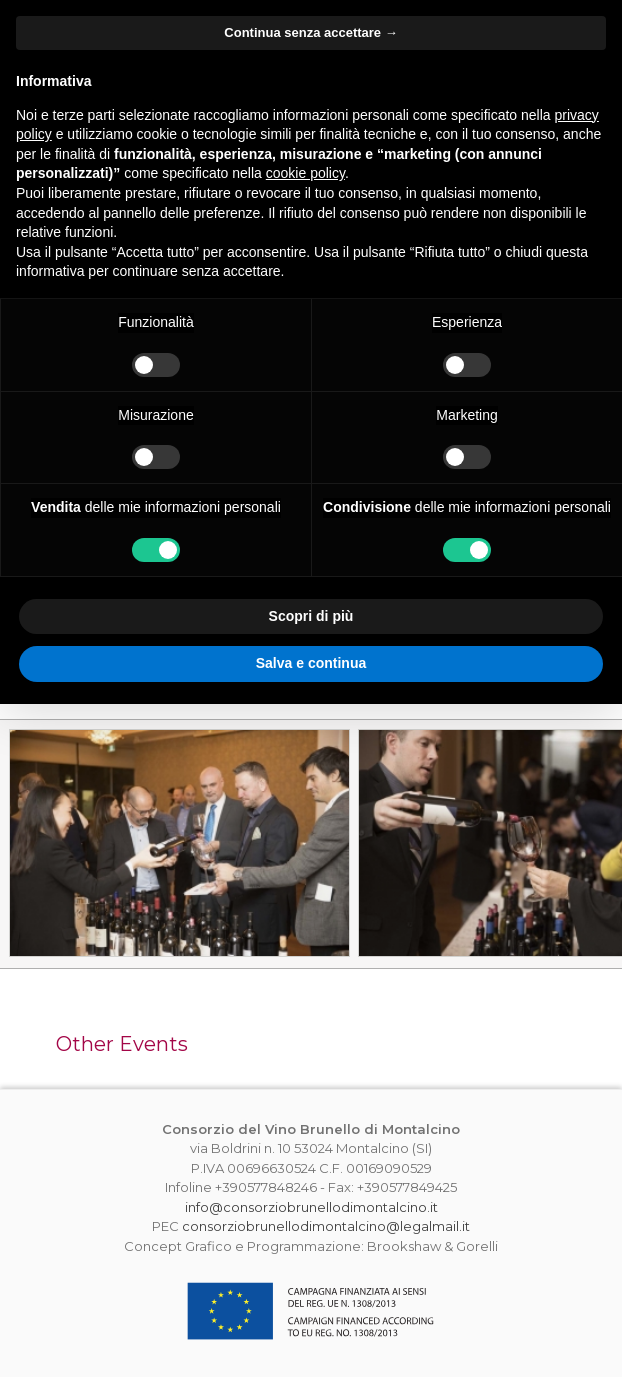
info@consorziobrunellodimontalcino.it (311, 1207)
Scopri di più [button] (311, 616)
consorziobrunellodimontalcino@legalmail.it (326, 1226)
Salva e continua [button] (311, 663)
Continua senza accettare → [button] (310, 32)
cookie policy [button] (305, 173)
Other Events (122, 1044)
